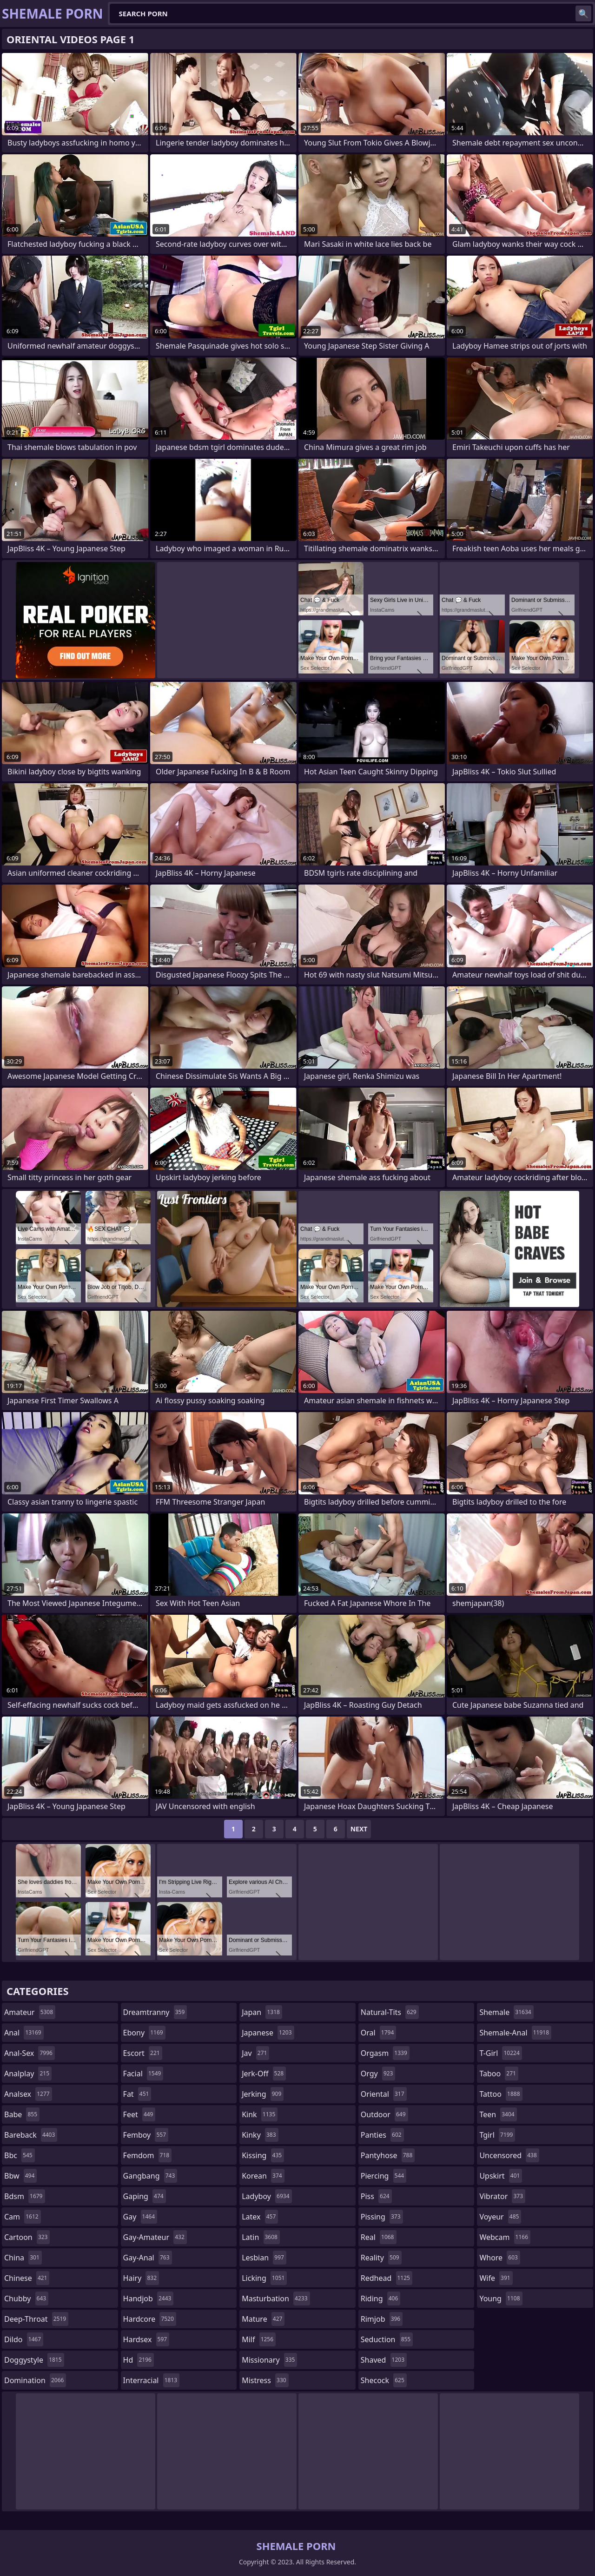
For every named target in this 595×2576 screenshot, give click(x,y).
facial (143, 2074)
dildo (23, 2339)
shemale (506, 2012)
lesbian (264, 2258)
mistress (265, 2380)
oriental (384, 2094)
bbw (20, 2176)
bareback (30, 2135)
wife (495, 2278)
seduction (387, 2339)
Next (359, 1828)
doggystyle (34, 2360)
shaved (384, 2360)
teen (497, 2114)
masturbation (276, 2298)
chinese (26, 2278)
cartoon (27, 2237)
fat (137, 2094)
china (23, 2258)
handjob (148, 2298)
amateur (29, 2012)
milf (259, 2339)
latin (261, 2237)
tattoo (500, 2094)
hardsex (146, 2339)
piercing (383, 2176)
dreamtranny (155, 2012)
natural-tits (390, 2012)
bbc (19, 2155)
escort (142, 2053)
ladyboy (266, 2196)
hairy (141, 2278)
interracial (151, 2380)
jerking (263, 2094)
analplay (28, 2074)
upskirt (500, 2176)
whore (499, 2258)
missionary (269, 2360)
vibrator (502, 2196)
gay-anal (147, 2258)
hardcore (149, 2319)
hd (138, 2360)
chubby (26, 2298)
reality (381, 2258)
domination (35, 2380)
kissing (263, 2155)
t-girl (500, 2053)
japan (262, 2012)
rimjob (382, 2319)
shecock (384, 2380)
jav (255, 2053)
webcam (504, 2237)
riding (381, 2298)
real (379, 2237)
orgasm (385, 2053)
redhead (386, 2278)
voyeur (500, 2217)
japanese (268, 2033)
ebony (144, 2033)
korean (263, 2176)
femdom (147, 2155)
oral (379, 2033)
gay (140, 2217)
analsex (28, 2094)
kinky (260, 2135)
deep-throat (36, 2319)
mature (263, 2319)
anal (24, 2033)
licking (264, 2278)
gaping (144, 2196)
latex (260, 2217)
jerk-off (264, 2074)
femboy (145, 2135)
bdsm (24, 2196)
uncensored (509, 2155)
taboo (498, 2074)
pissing (382, 2217)
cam (22, 2217)
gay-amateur (155, 2237)
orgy (378, 2074)
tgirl (497, 2135)
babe (22, 2114)
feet (139, 2114)
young (500, 2298)
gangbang (150, 2176)
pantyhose (388, 2155)
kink (260, 2114)
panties (382, 2135)
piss (376, 2196)
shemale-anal (515, 2033)
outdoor (384, 2114)
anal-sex (29, 2053)
